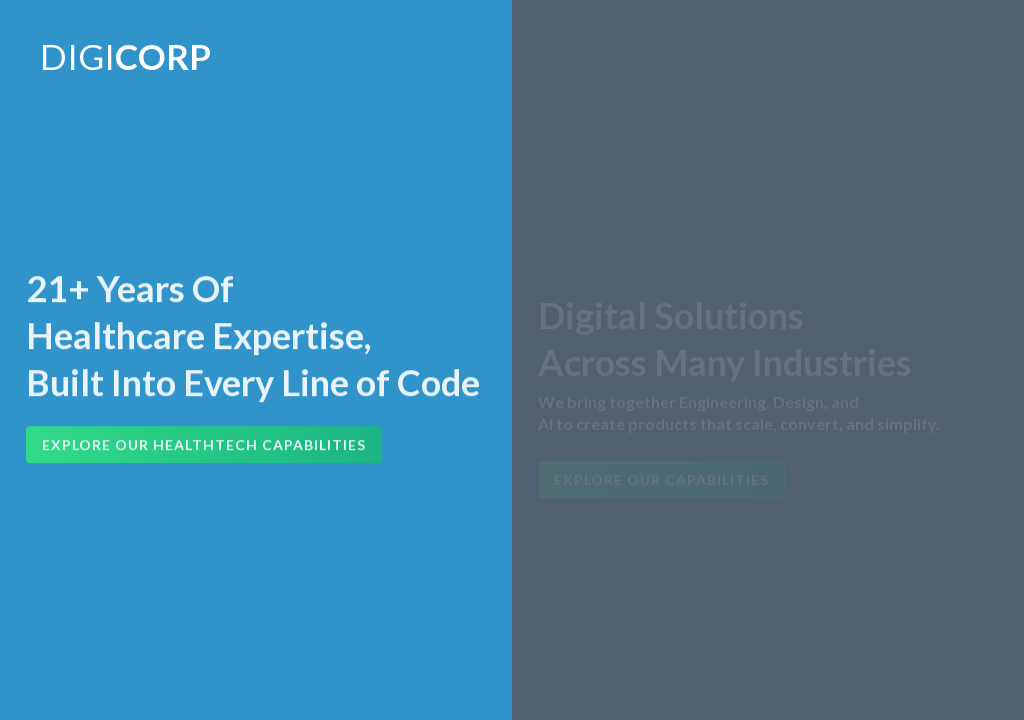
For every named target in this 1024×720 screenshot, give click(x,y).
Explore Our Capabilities (661, 482)
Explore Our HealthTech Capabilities (204, 445)
